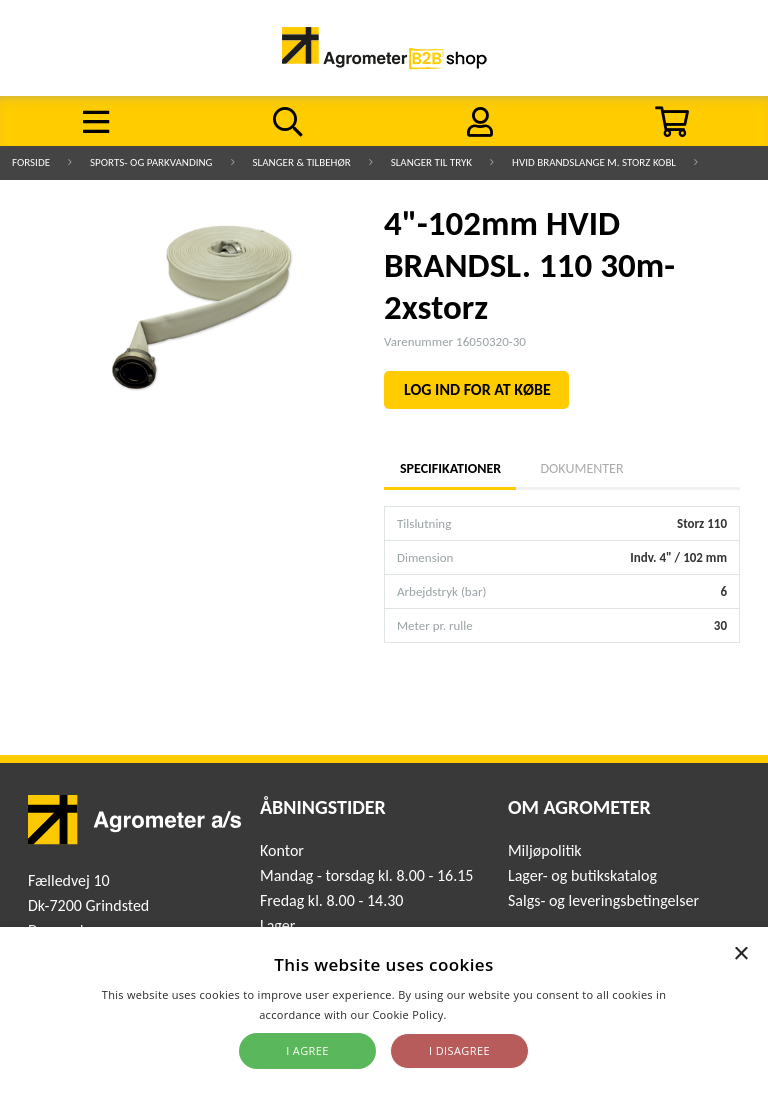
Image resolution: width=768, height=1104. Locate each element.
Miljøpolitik (545, 850)
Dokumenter (581, 468)
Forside (31, 162)
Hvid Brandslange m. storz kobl (594, 162)
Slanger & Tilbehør (302, 162)
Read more (479, 1014)
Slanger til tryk (431, 162)
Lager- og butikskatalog (582, 875)
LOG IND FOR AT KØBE (477, 389)
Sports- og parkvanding (151, 162)
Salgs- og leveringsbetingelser (603, 900)
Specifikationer (450, 468)
